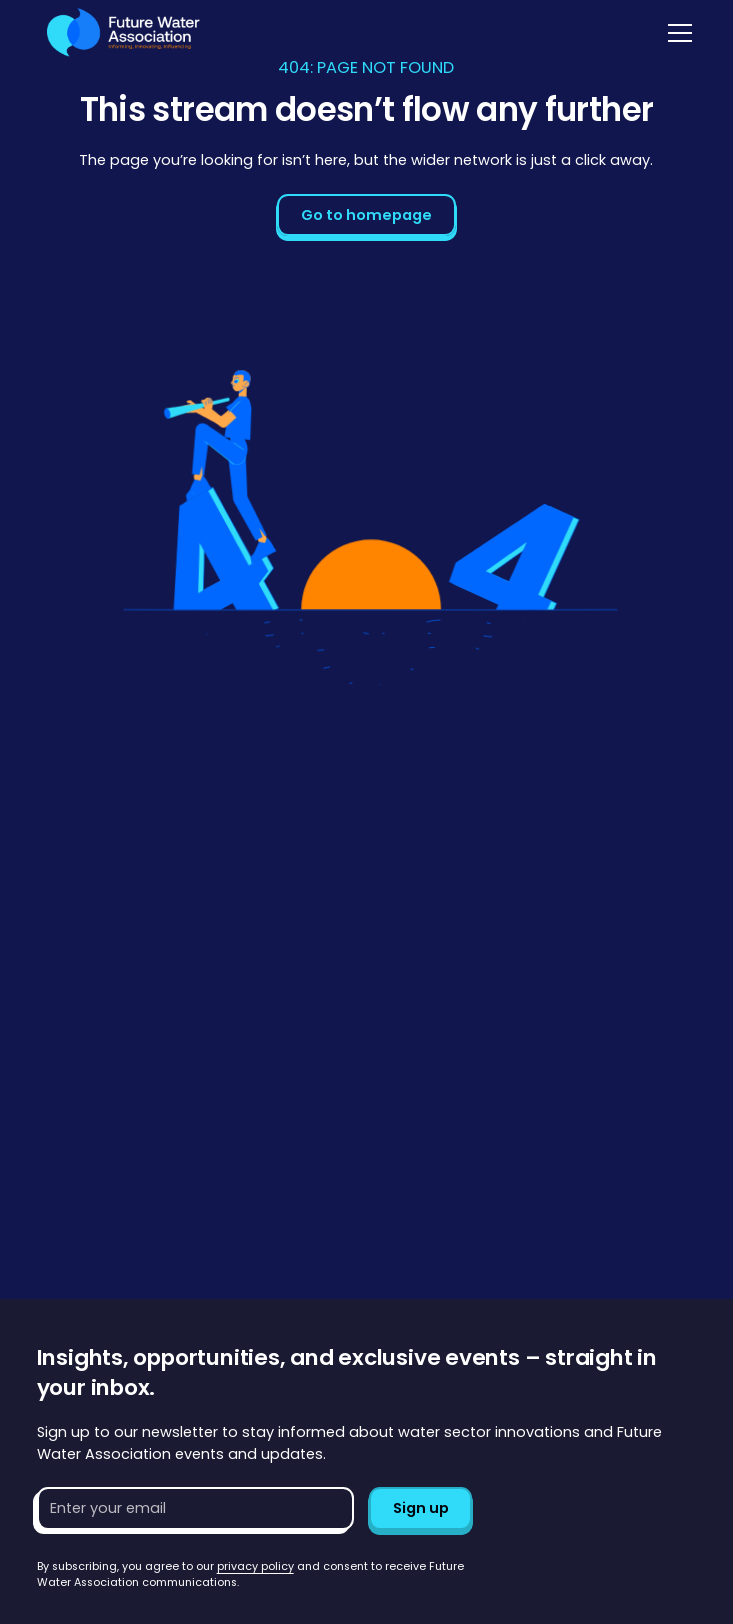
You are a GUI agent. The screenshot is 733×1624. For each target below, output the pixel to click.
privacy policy (255, 1566)
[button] (676, 33)
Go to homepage (366, 215)
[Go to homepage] (118, 32)
